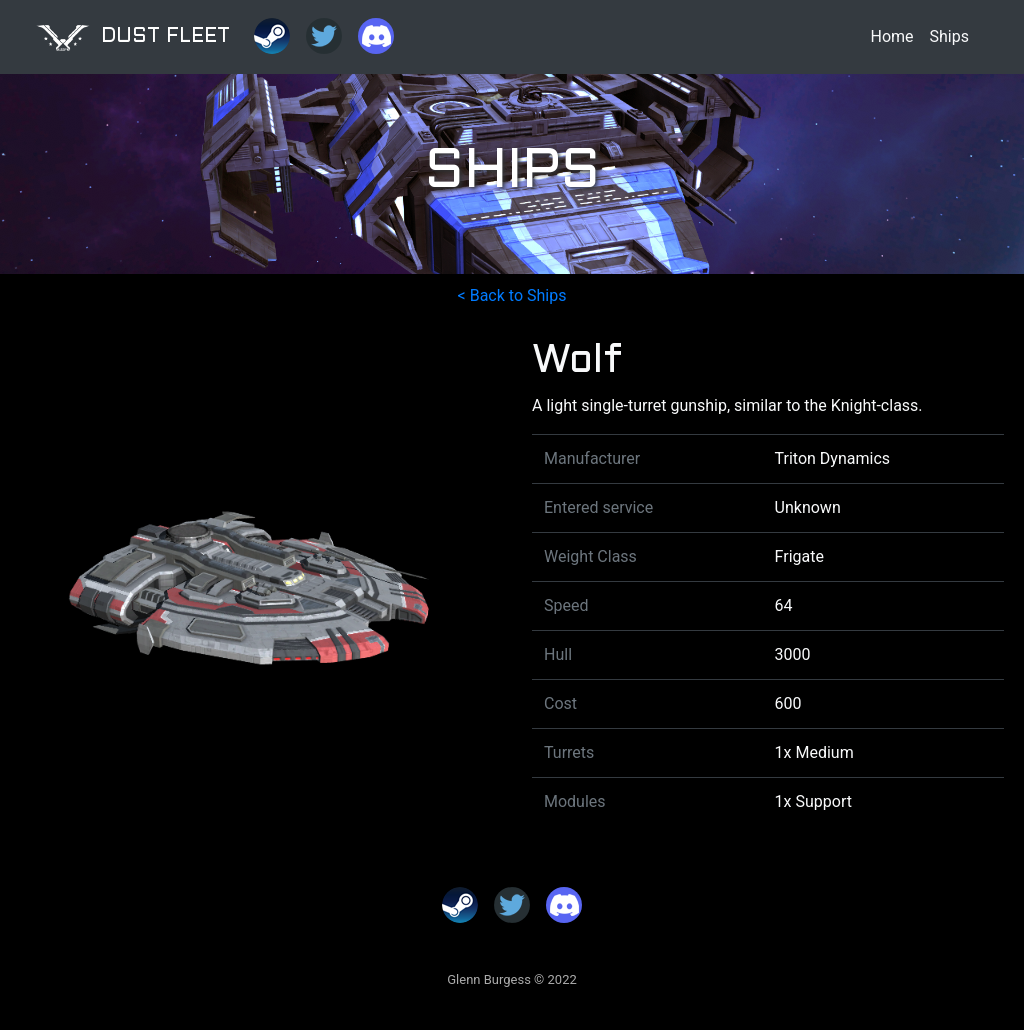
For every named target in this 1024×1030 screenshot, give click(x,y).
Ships (949, 36)
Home (891, 36)
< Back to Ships (512, 295)
